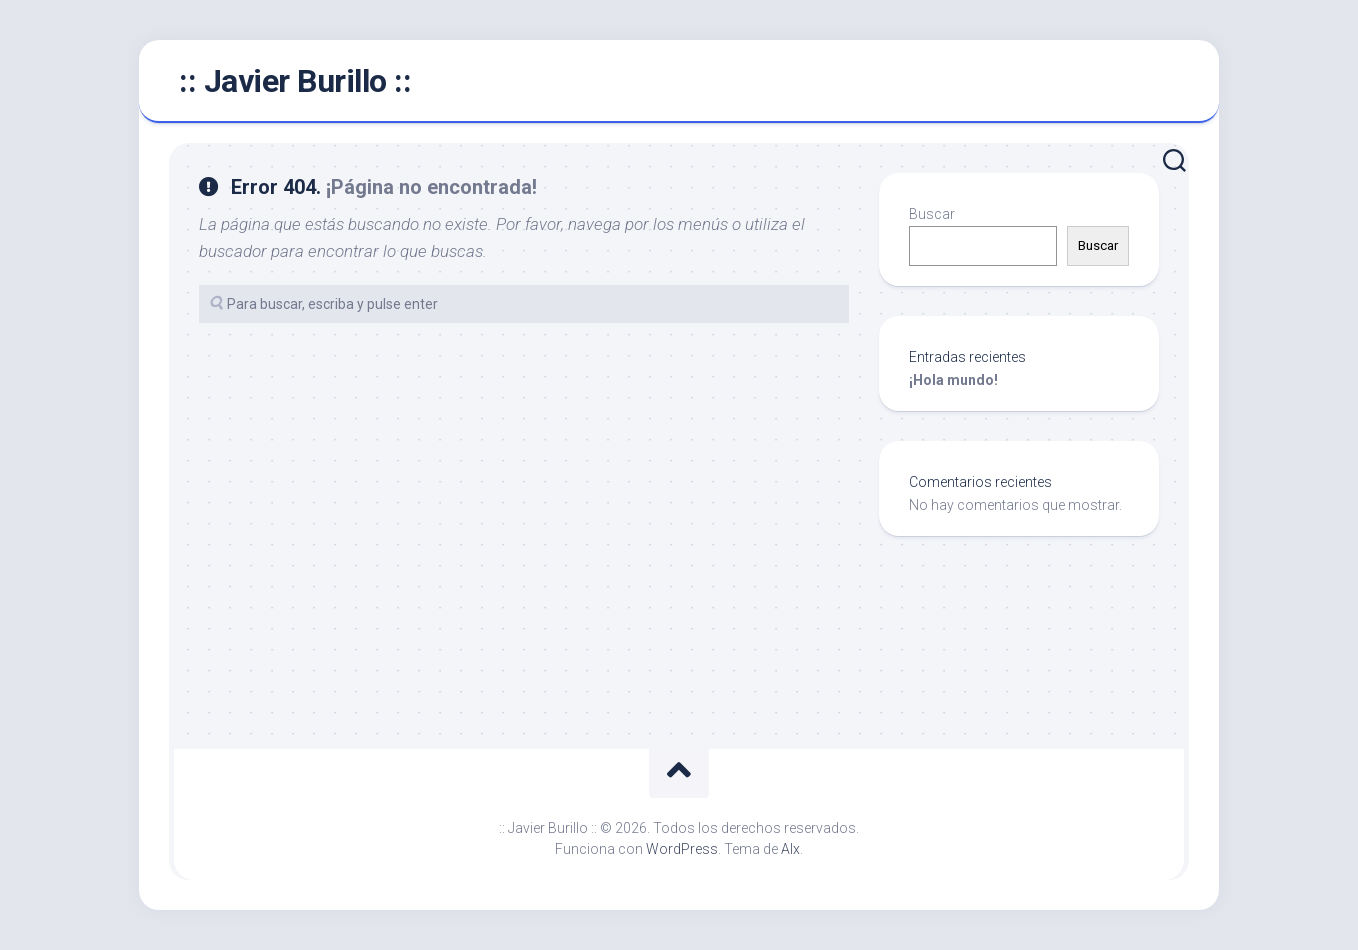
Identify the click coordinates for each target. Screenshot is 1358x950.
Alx (790, 849)
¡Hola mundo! (953, 380)
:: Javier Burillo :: (295, 81)
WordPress (682, 849)
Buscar (932, 214)
